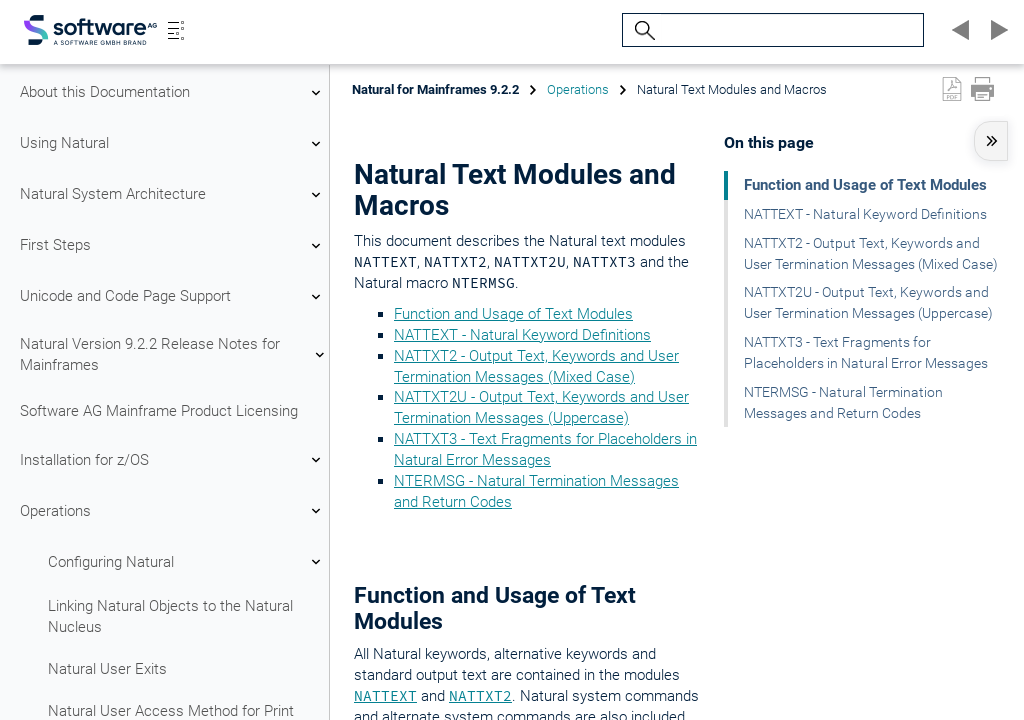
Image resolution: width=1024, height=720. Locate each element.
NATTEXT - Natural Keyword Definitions (522, 335)
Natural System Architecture (173, 195)
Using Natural (173, 144)
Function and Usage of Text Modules (513, 314)
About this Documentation (173, 93)
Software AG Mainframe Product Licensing (159, 411)
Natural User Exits (107, 669)
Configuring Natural (187, 562)
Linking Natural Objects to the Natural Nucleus (170, 616)
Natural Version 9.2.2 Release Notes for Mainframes (173, 354)
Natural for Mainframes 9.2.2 (435, 89)
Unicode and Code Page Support (173, 297)
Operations (173, 511)
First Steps (173, 246)
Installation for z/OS (173, 460)
